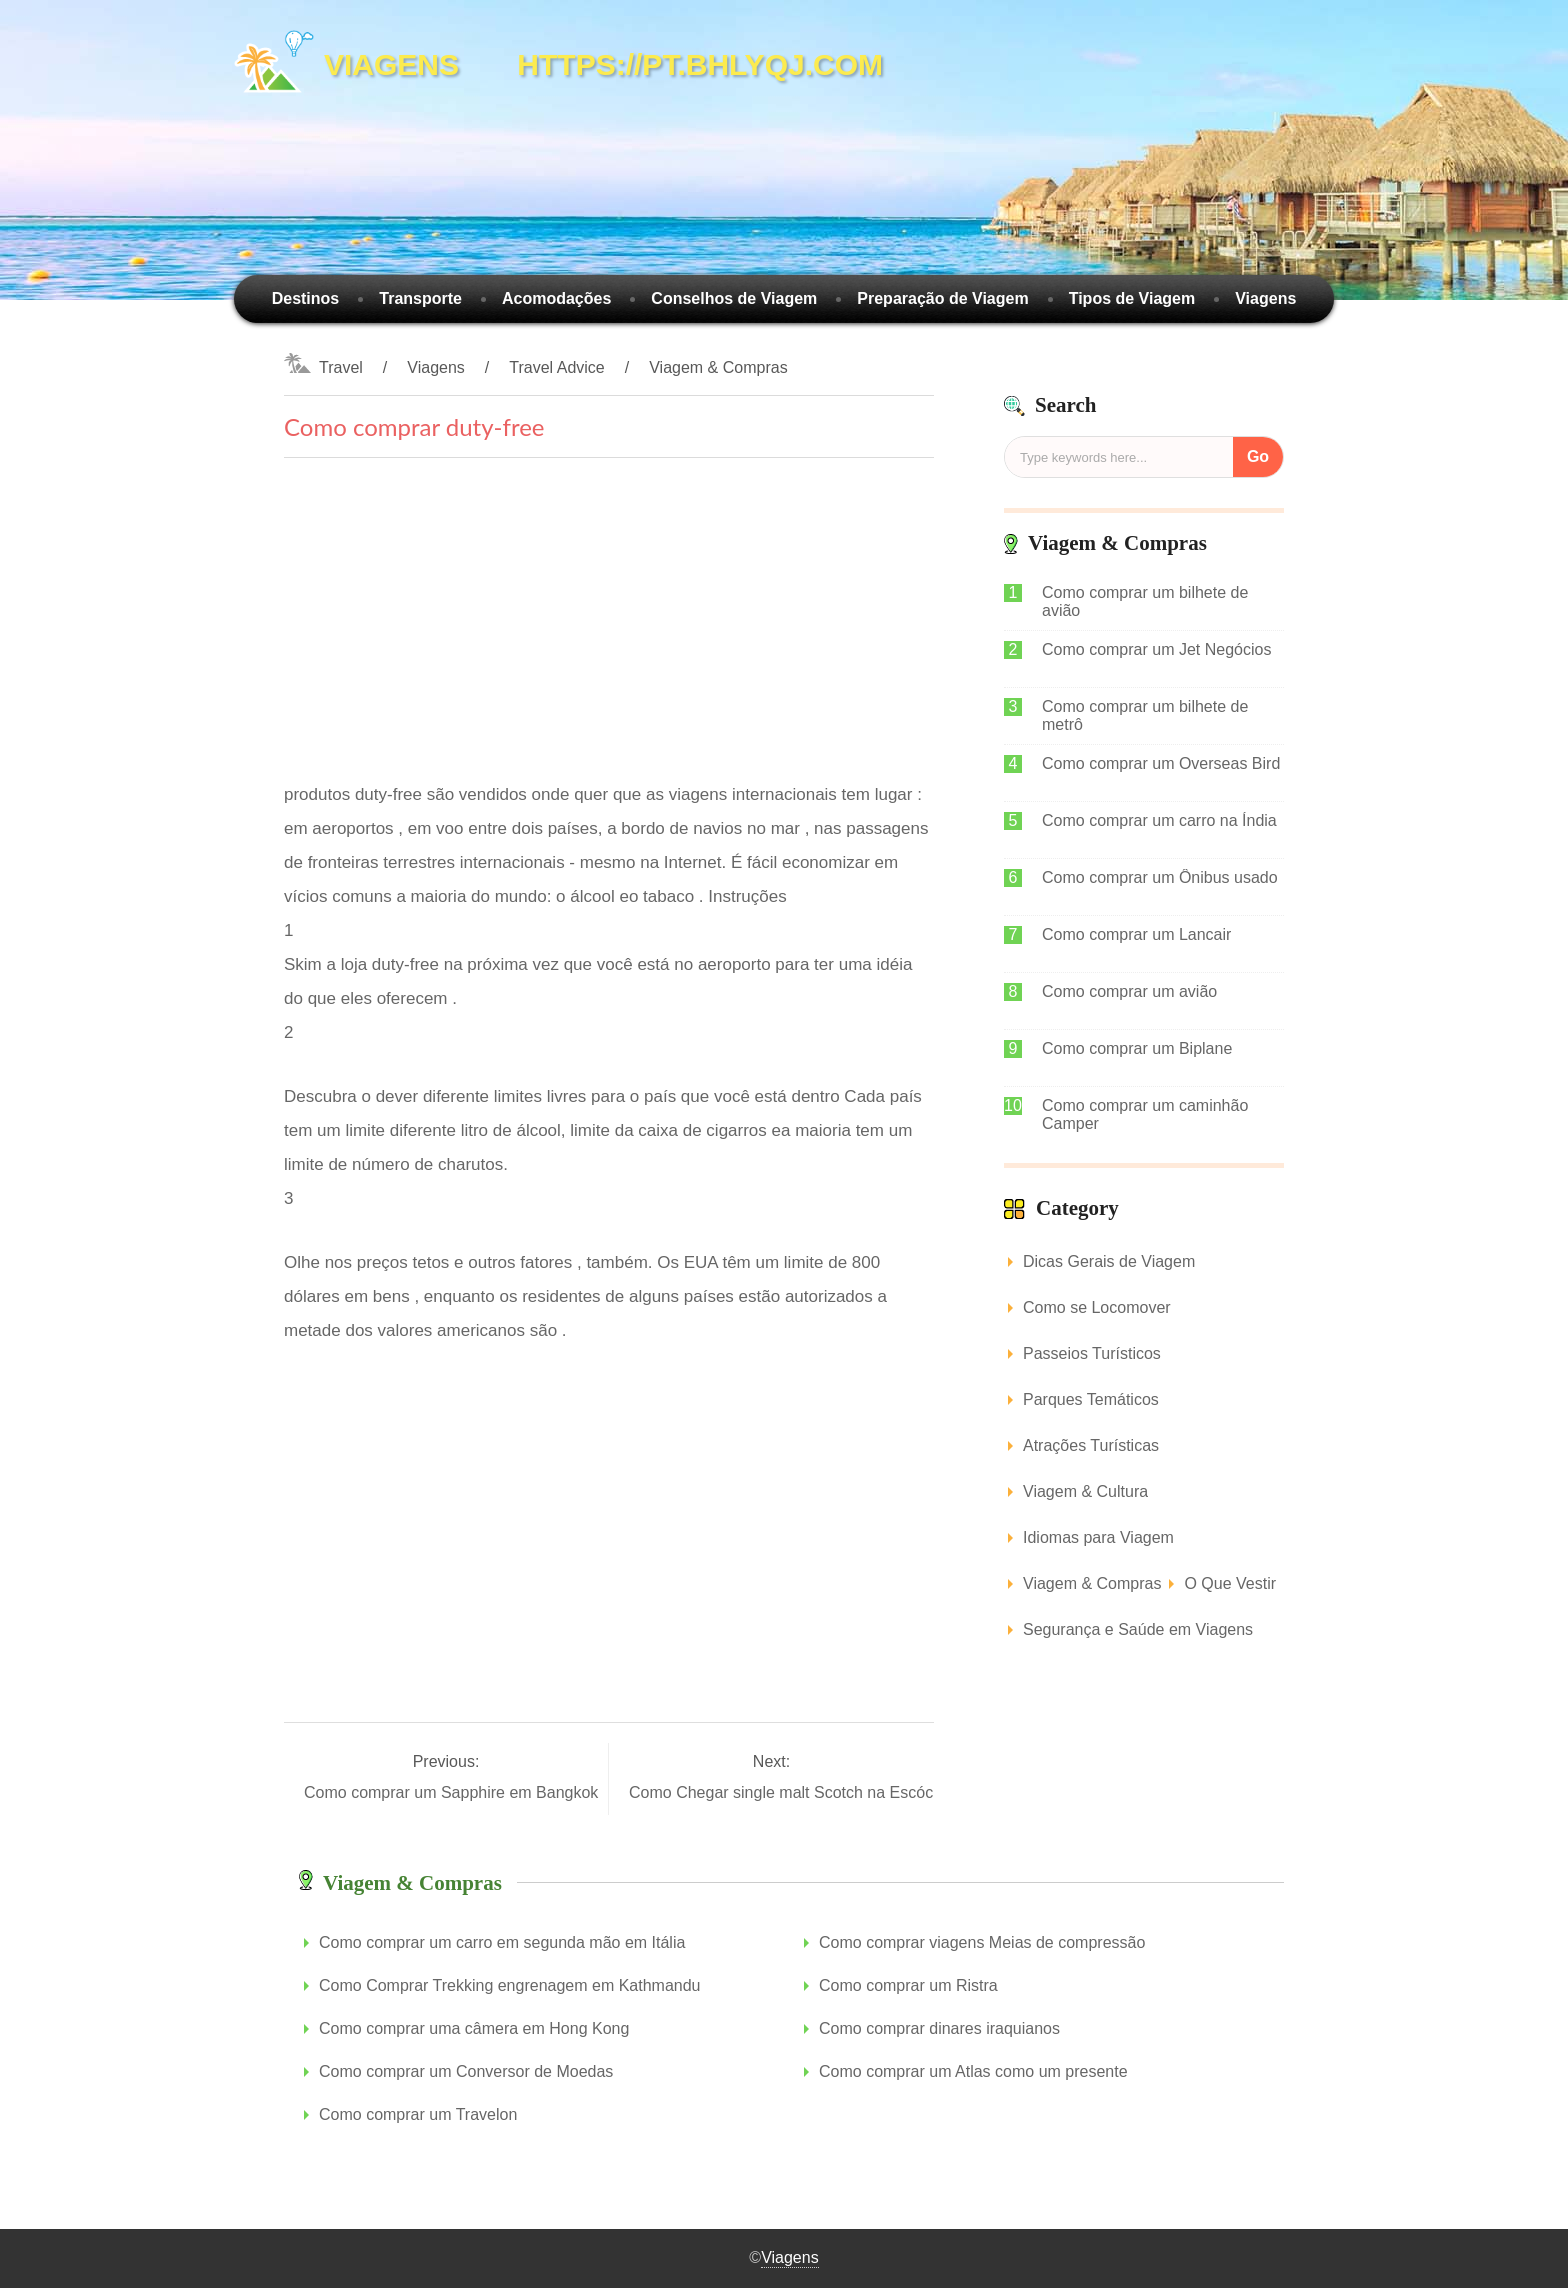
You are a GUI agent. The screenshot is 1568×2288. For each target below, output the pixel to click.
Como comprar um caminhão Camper (1145, 1114)
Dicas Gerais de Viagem (1109, 1261)
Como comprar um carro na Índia (1159, 820)
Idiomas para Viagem (1098, 1537)
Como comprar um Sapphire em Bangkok (453, 1792)
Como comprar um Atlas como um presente (973, 2071)
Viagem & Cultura (1085, 1491)
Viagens (1265, 298)
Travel (341, 367)
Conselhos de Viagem (734, 298)
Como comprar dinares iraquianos (939, 2028)
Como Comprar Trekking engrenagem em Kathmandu (510, 1985)
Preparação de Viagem (942, 298)
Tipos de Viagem (1132, 298)
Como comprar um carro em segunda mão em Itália (502, 1942)
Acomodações (556, 298)
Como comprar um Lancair (1136, 934)
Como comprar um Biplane (1137, 1048)
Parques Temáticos (1091, 1399)
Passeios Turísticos (1092, 1353)
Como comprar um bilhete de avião (1145, 601)
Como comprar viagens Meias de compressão (982, 1942)
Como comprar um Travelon (418, 2114)
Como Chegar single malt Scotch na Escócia (789, 1792)
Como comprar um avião (1129, 991)
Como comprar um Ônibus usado (1160, 877)
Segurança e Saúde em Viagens (1138, 1629)
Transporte (420, 298)
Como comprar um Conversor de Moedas (466, 2071)
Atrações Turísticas (1091, 1445)
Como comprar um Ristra (908, 1985)
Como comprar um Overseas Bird (1161, 763)
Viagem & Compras (718, 367)
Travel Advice (556, 367)
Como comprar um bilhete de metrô (1145, 715)
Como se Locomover (1097, 1307)
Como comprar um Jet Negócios (1156, 649)
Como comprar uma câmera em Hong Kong (474, 2028)
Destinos (306, 298)
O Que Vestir (1230, 1583)
